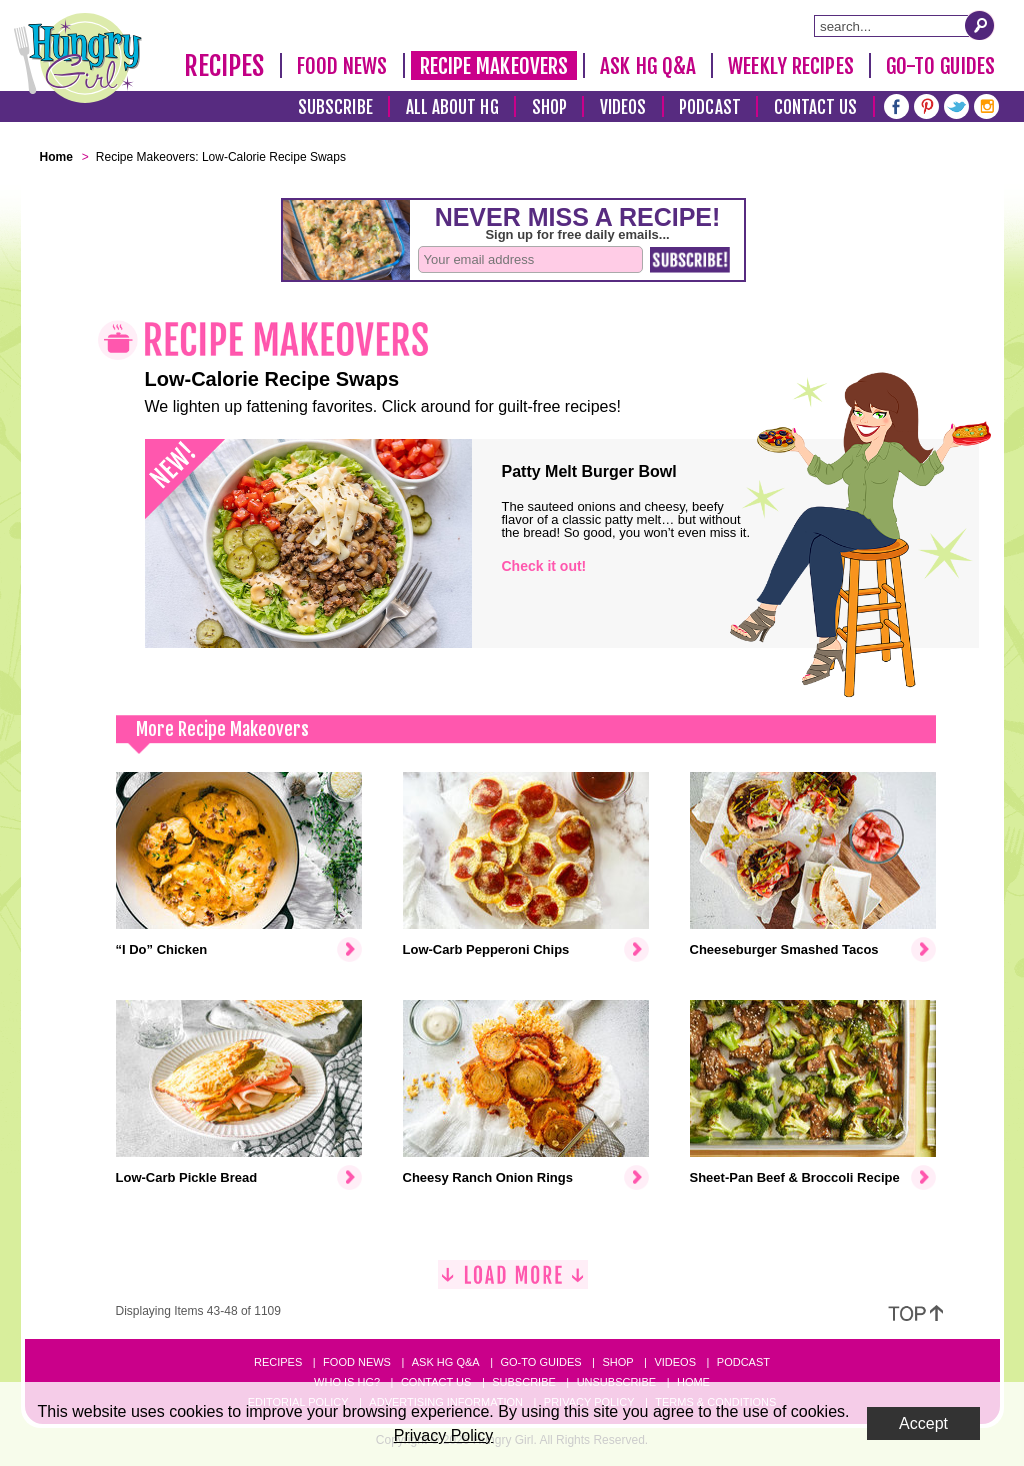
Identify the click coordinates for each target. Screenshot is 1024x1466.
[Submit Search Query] (980, 25)
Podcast (710, 107)
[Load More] (513, 1282)
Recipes (224, 66)
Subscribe (335, 107)
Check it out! (544, 566)
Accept (923, 1423)
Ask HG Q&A (648, 66)
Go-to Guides (540, 1362)
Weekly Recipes (790, 66)
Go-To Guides (940, 66)
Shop (549, 107)
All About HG (452, 107)
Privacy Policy (444, 1435)
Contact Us (816, 107)
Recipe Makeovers (494, 66)
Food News (342, 66)
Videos (623, 107)
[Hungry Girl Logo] (78, 58)
